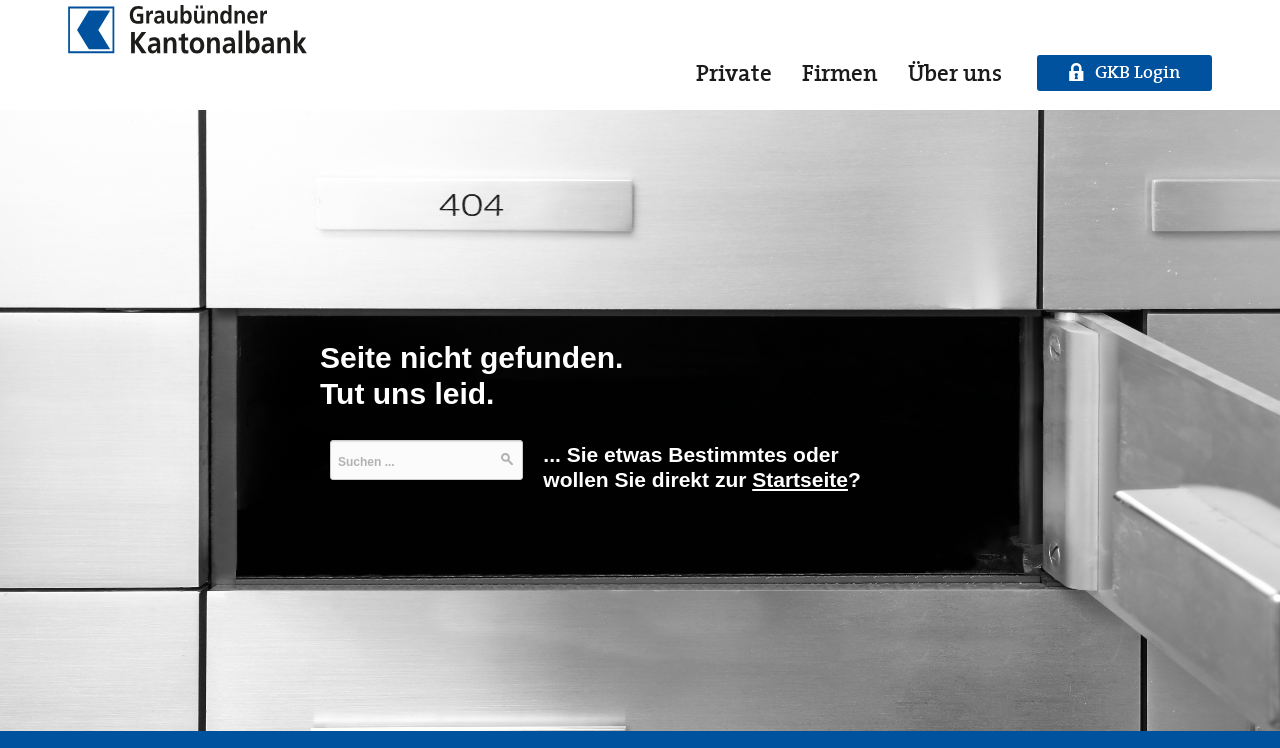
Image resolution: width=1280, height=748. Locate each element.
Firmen (840, 73)
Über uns (955, 73)
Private (734, 73)
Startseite (800, 479)
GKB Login (1137, 72)
